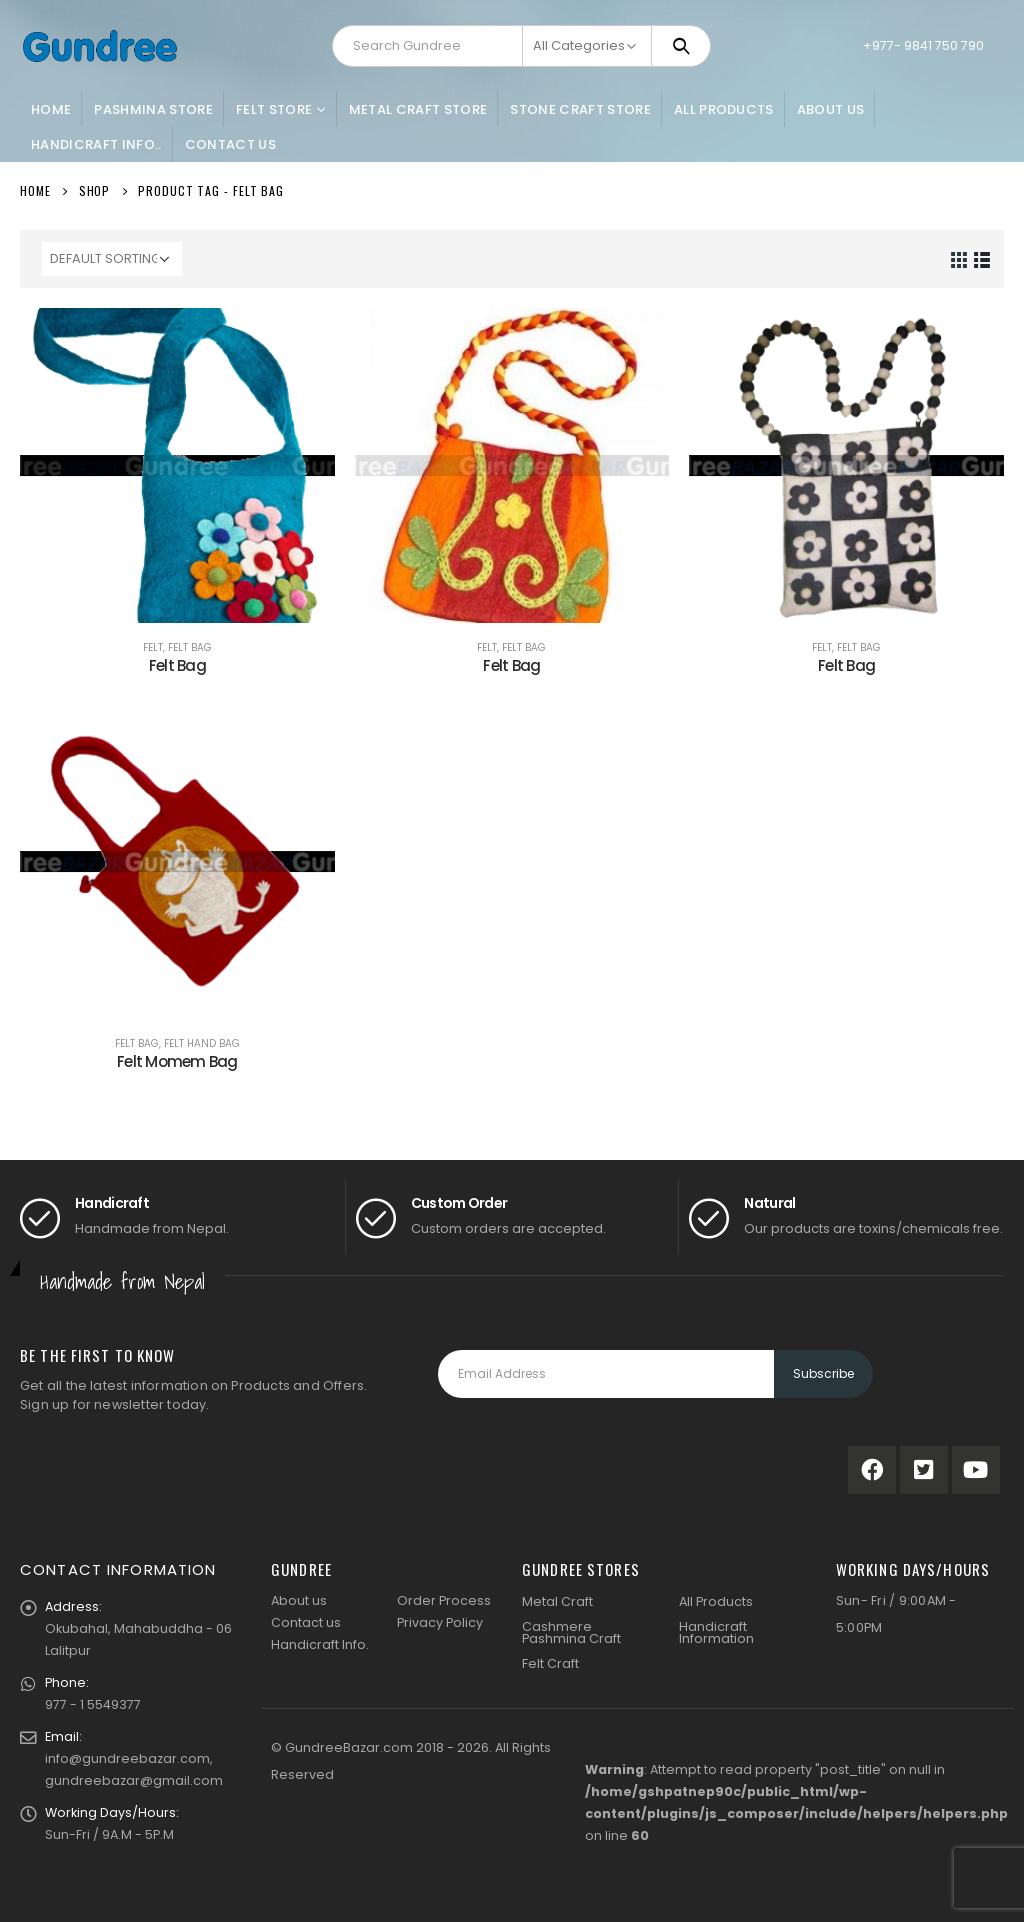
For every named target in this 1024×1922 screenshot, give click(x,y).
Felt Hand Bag (202, 1043)
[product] (177, 465)
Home (51, 109)
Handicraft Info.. (96, 144)
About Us (831, 109)
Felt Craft (550, 1663)
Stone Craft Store (580, 109)
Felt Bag (190, 647)
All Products (724, 109)
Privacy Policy (440, 1622)
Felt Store (274, 109)
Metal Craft (557, 1601)
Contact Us (230, 144)
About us (299, 1600)
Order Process (444, 1600)
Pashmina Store (153, 109)
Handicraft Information (716, 1633)
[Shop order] (112, 259)
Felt (153, 647)
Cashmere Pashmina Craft (571, 1633)
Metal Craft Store (418, 109)
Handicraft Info (318, 1644)
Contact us (306, 1622)
